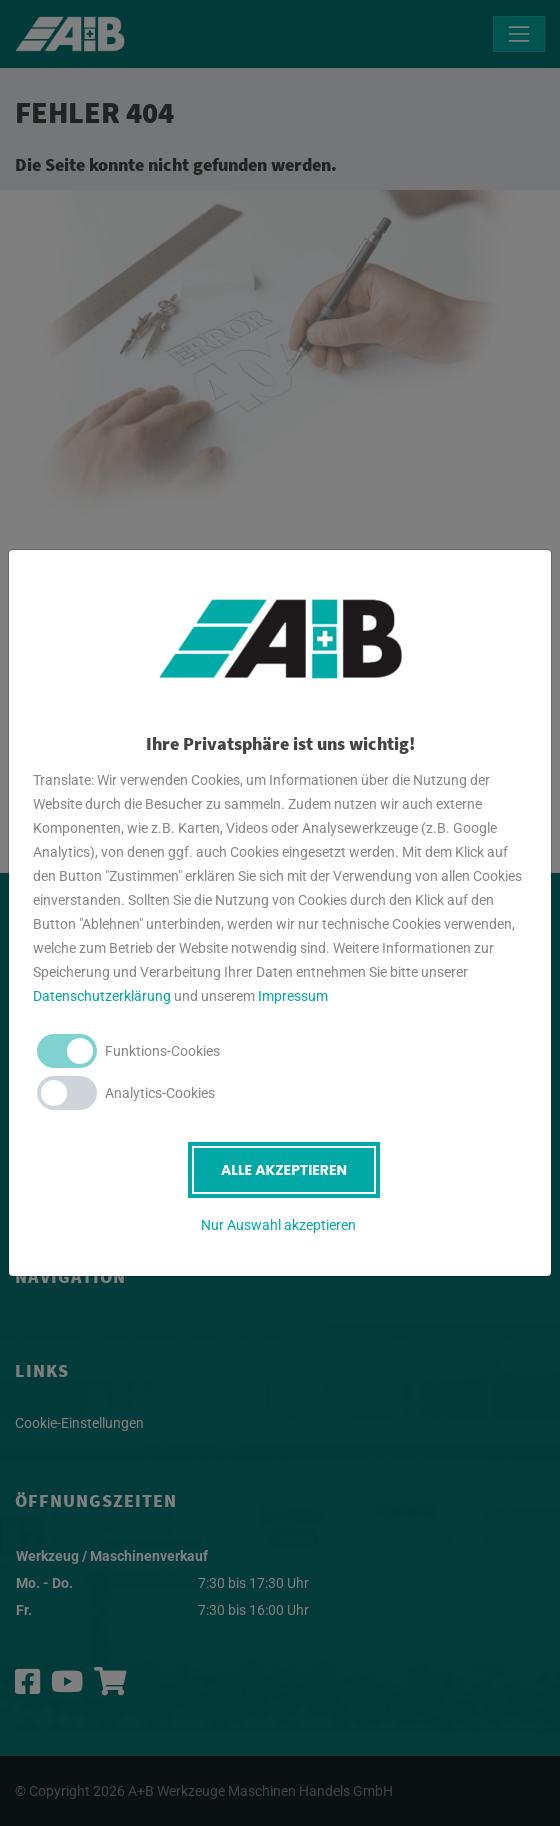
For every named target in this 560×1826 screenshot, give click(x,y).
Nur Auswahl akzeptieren (278, 1225)
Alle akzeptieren (284, 1170)
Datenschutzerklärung (102, 996)
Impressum (293, 996)
